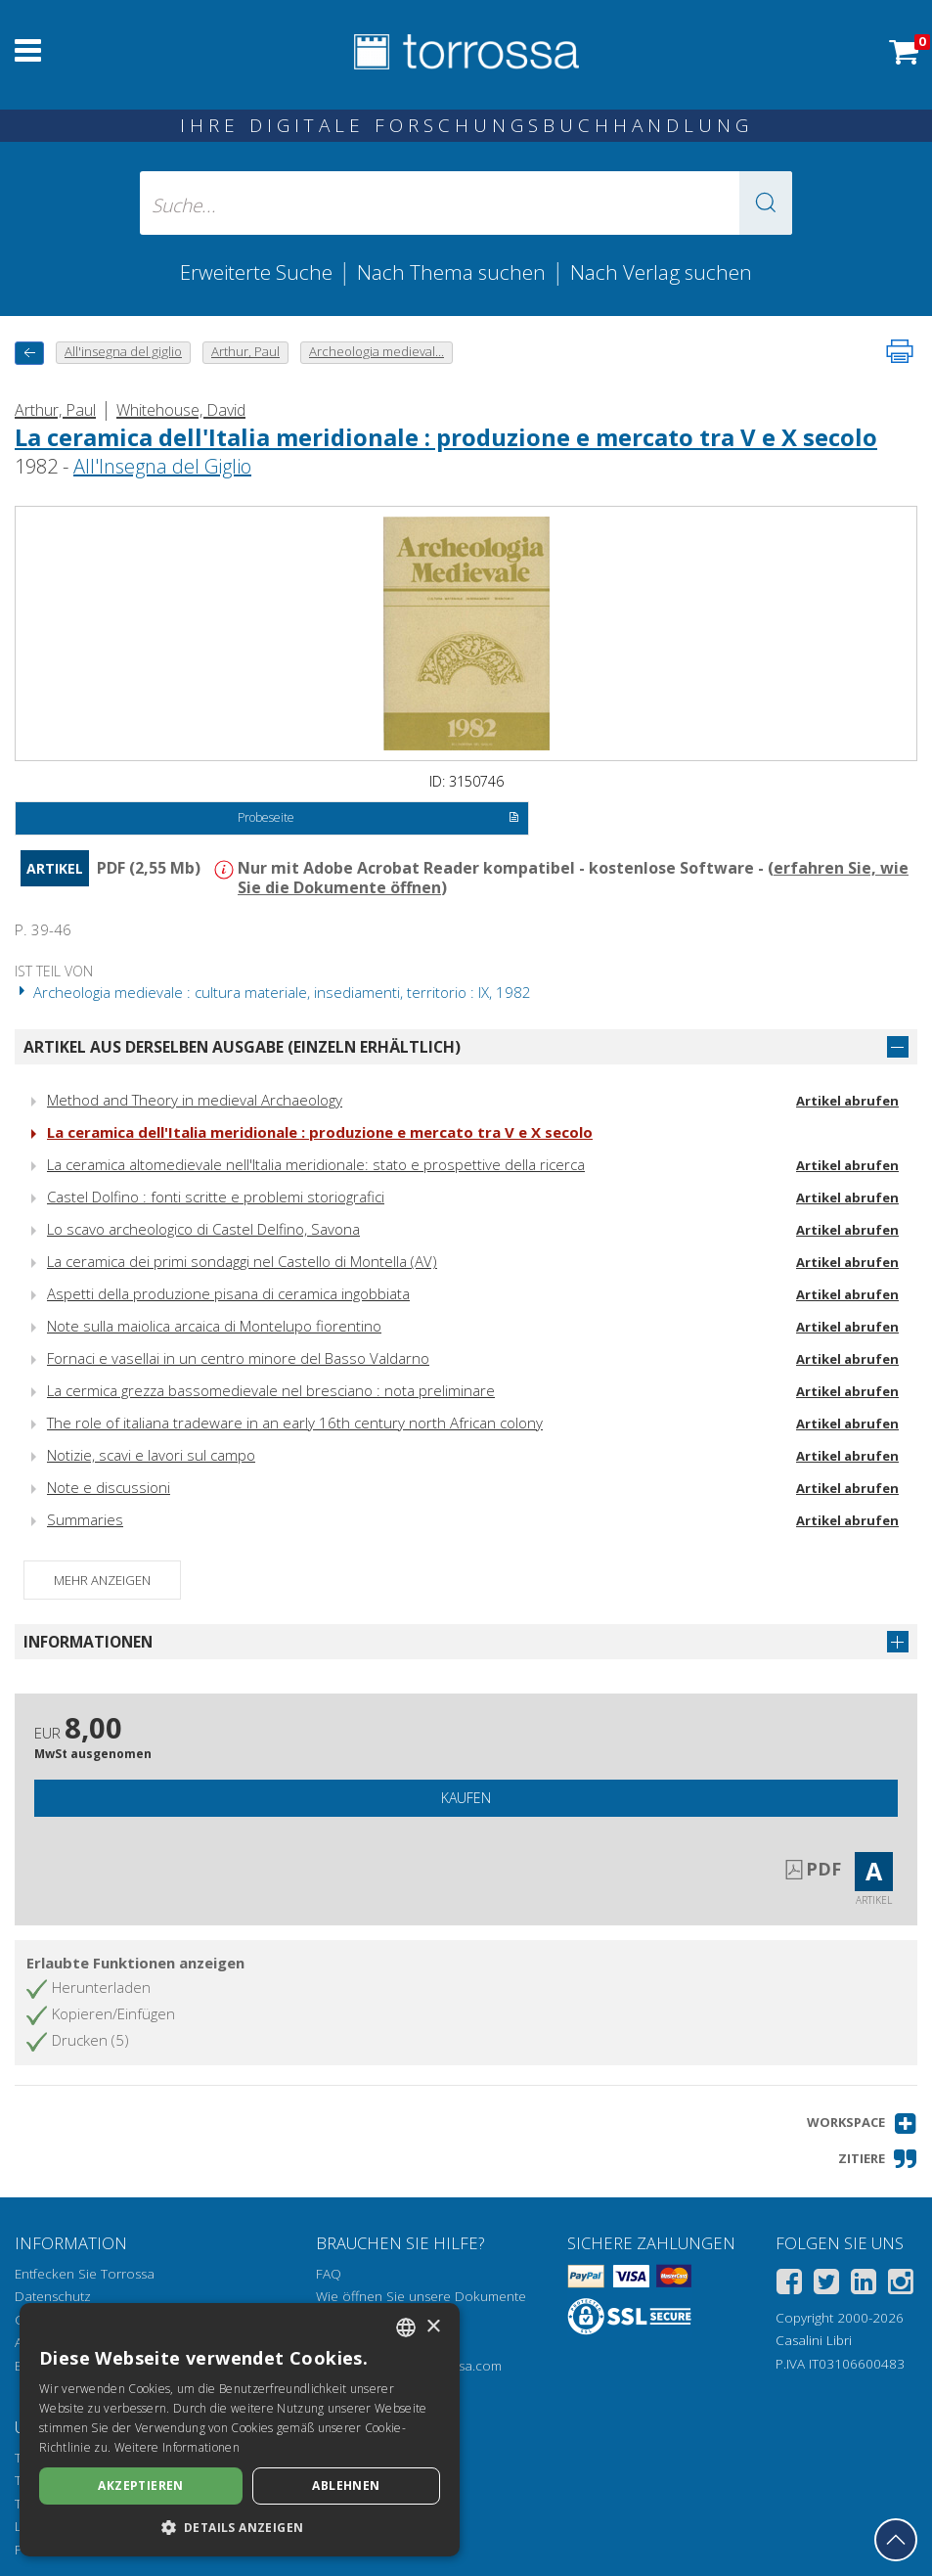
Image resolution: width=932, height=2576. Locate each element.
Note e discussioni (108, 1487)
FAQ (328, 2273)
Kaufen (466, 1797)
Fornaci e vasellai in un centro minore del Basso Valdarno (238, 1358)
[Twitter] (826, 2285)
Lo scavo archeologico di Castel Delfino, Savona (203, 1229)
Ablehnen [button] (345, 2485)
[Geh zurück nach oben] (895, 2539)
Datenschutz (53, 2296)
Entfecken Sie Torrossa (85, 2273)
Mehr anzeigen (102, 1580)
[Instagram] (900, 2285)
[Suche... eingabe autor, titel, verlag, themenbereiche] (466, 203)
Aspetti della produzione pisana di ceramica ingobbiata (228, 1293)
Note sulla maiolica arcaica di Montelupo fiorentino (214, 1325)
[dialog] (240, 2429)
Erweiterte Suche (256, 272)
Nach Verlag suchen (661, 272)
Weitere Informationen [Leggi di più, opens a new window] (177, 2447)
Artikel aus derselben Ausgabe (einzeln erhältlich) (242, 1047)
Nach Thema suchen (451, 272)
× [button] (432, 2327)
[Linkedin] (863, 2285)
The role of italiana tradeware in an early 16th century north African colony (295, 1422)
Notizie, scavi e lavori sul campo (151, 1455)
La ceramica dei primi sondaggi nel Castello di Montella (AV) (242, 1261)
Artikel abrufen (847, 1100)
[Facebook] (789, 2285)
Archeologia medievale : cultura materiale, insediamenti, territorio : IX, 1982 (273, 992)
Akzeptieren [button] (140, 2485)
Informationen (88, 1641)
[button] (765, 203)
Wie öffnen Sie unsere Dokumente (421, 2296)
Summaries (85, 1519)
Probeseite (378, 819)
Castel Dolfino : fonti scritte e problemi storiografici (215, 1196)
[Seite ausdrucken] (899, 351)
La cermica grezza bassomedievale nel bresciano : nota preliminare (271, 1390)
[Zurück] (29, 352)
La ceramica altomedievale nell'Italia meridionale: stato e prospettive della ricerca (316, 1164)
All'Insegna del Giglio (162, 466)
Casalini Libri (814, 2340)
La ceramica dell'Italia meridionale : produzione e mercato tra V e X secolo (446, 437)
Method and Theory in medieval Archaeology (194, 1099)
